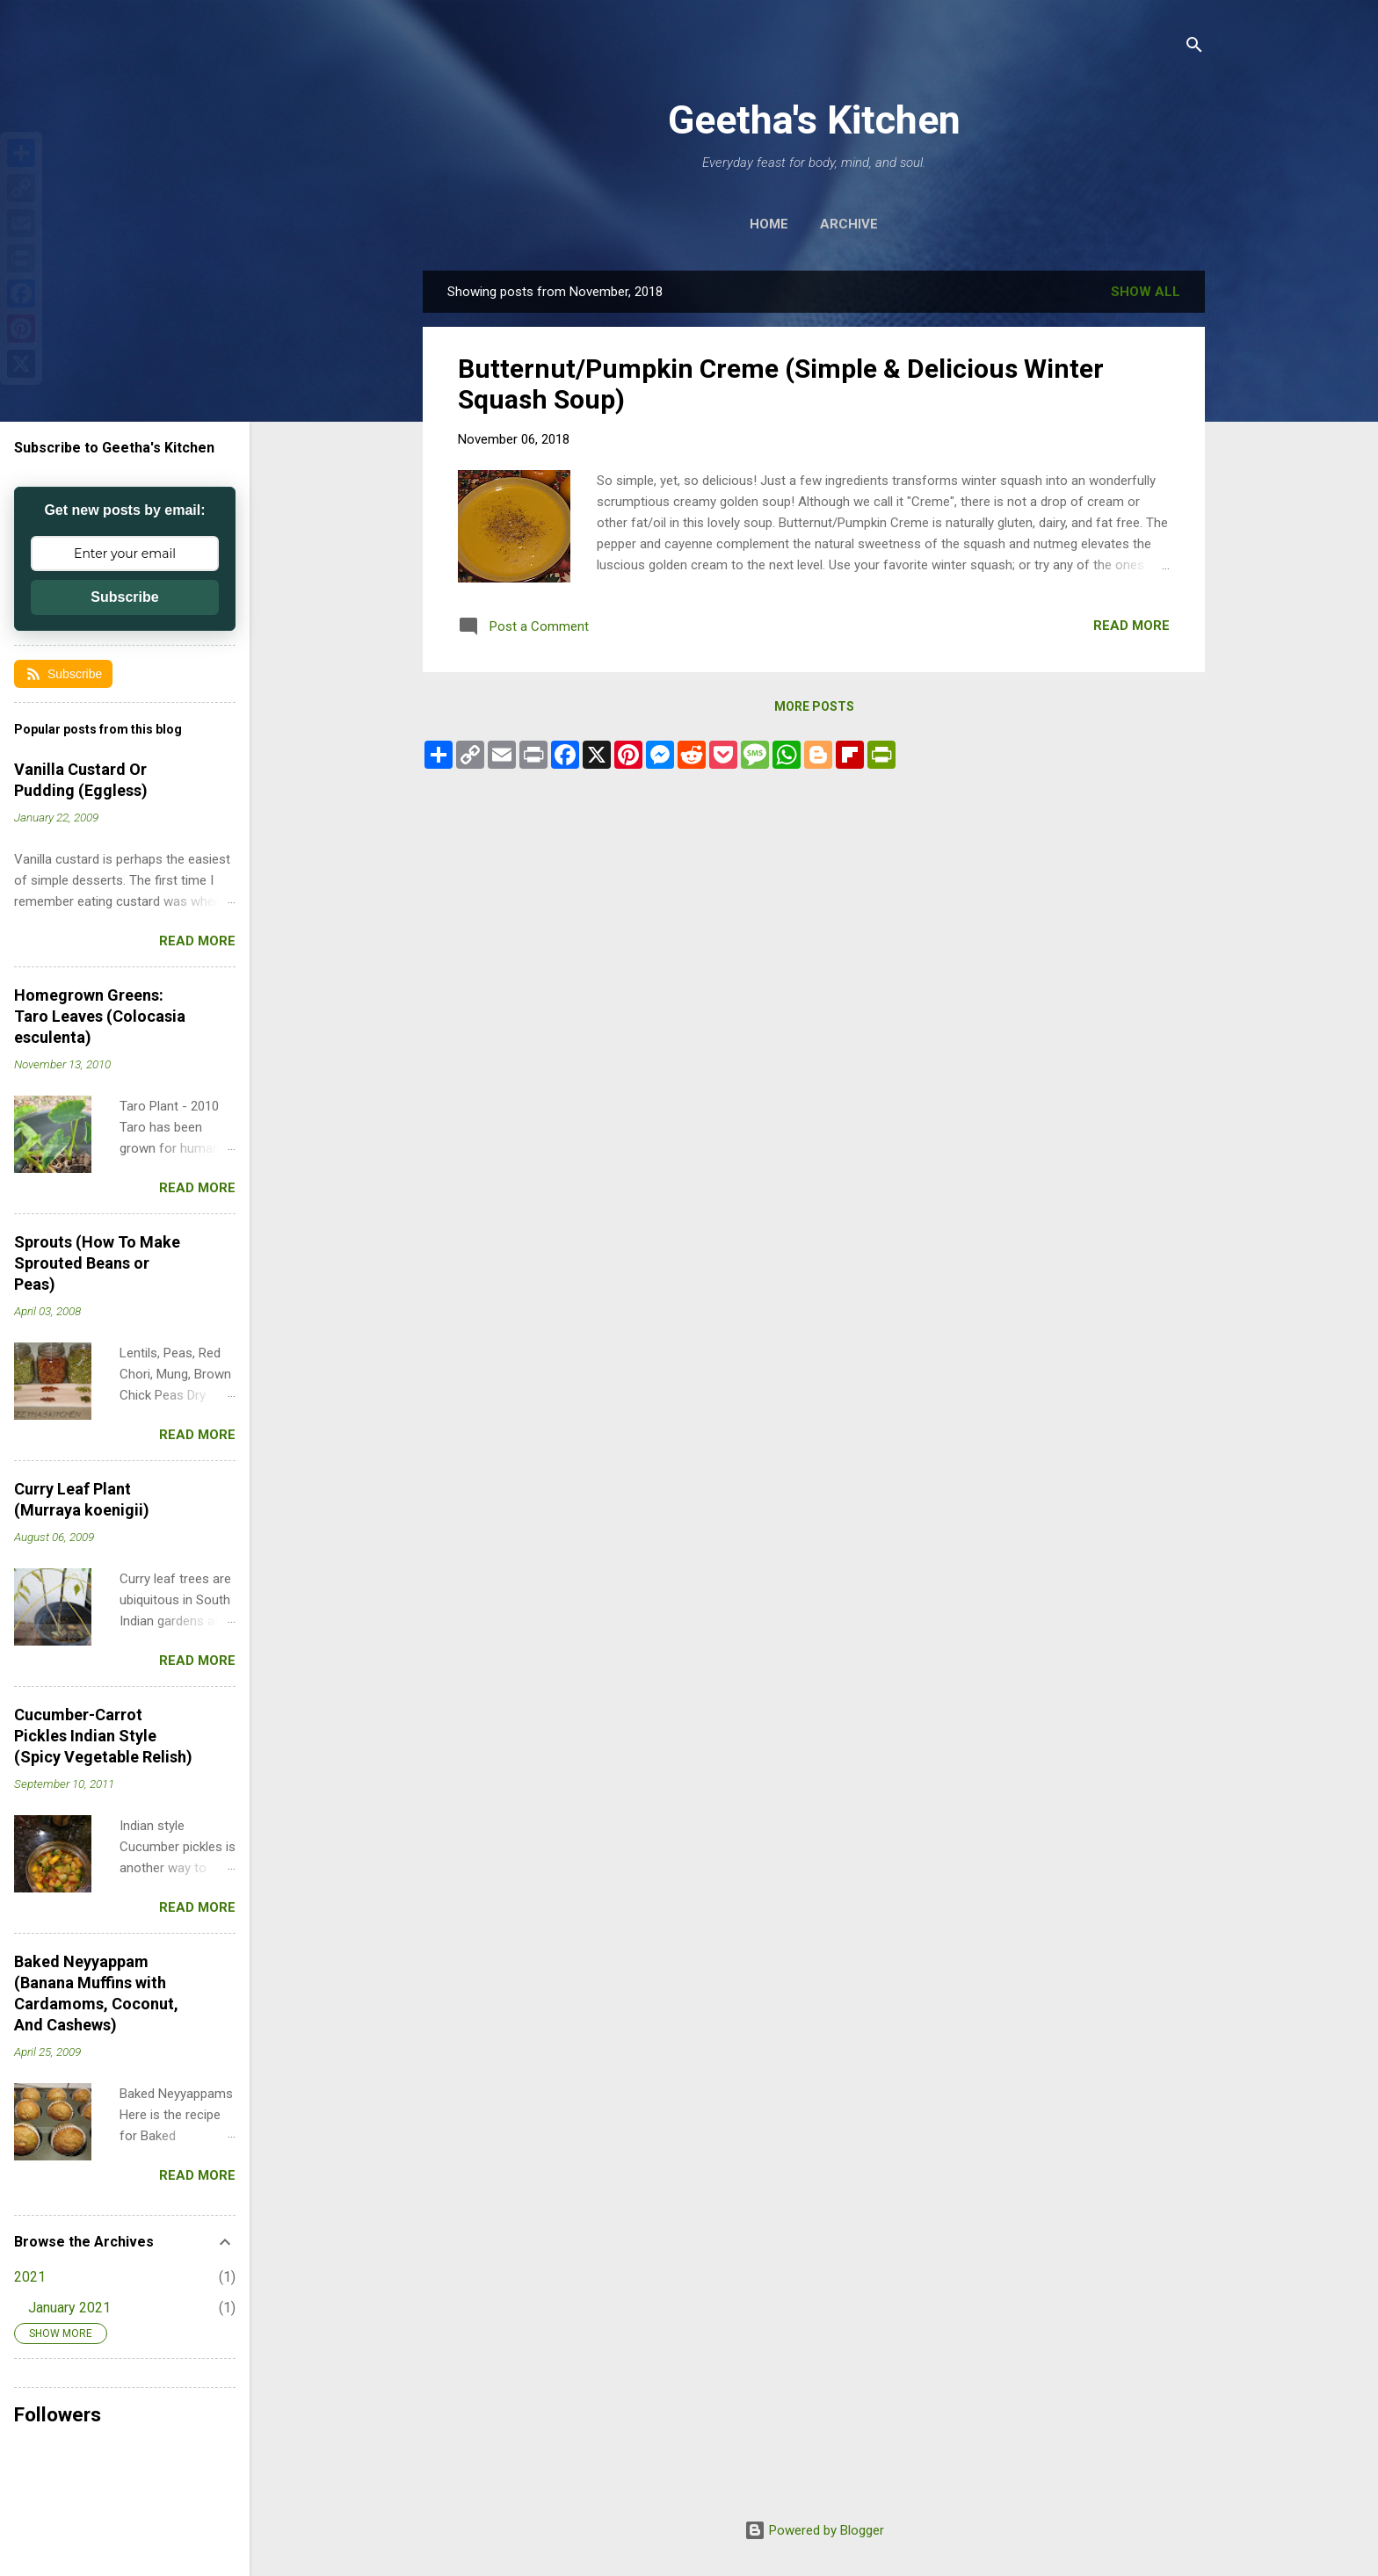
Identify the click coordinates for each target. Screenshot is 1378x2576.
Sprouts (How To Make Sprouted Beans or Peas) (97, 1263)
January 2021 (69, 2307)
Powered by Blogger (814, 2530)
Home (769, 224)
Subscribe (124, 597)
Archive (849, 224)
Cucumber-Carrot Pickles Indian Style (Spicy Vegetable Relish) (103, 1735)
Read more (1131, 625)
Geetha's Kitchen (814, 120)
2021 (30, 2276)
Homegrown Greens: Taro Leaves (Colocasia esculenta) (99, 1016)
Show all (1145, 292)
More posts (814, 706)
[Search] (1194, 48)
